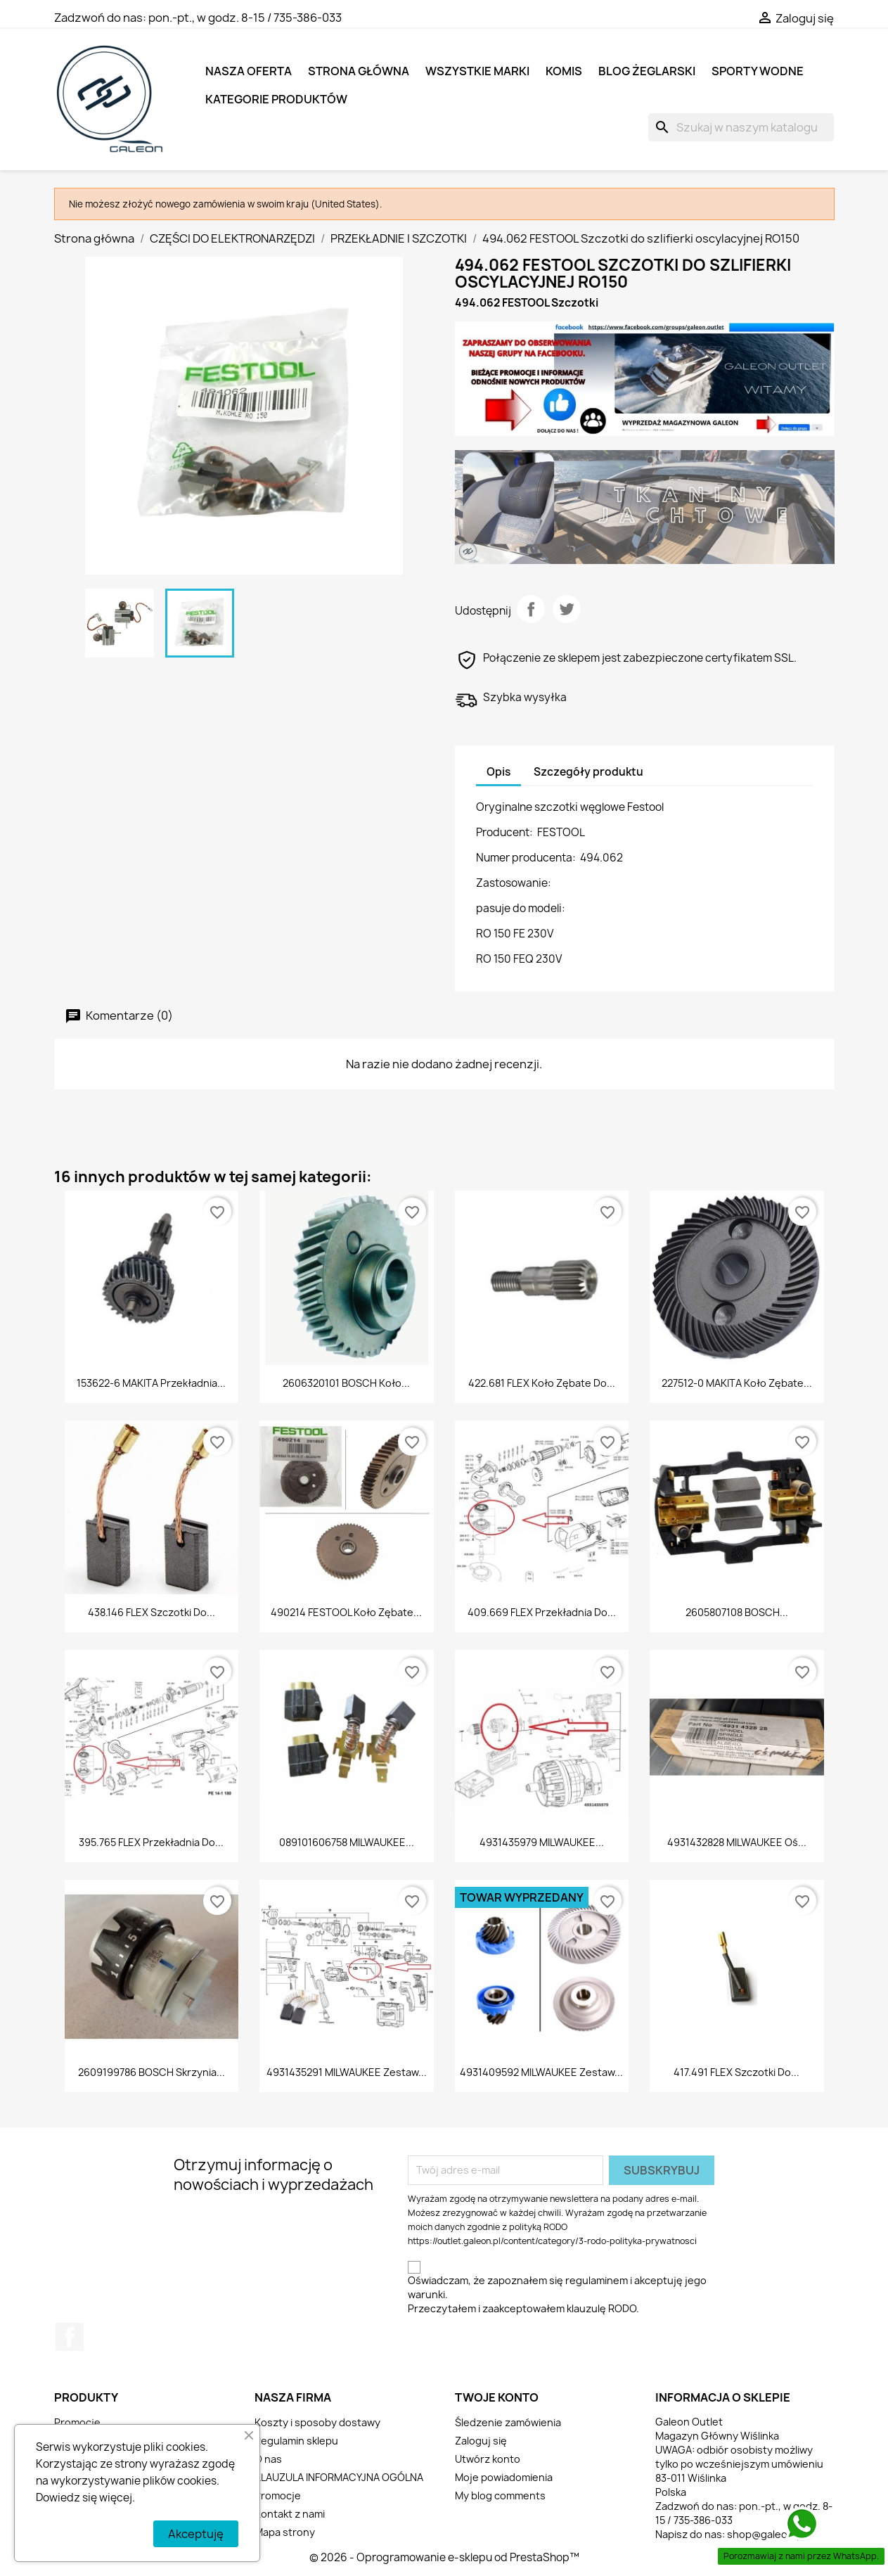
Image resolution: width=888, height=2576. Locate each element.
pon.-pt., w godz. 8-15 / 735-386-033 (245, 17)
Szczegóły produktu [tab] (588, 771)
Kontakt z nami (290, 2513)
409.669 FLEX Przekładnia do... (542, 1612)
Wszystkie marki (477, 71)
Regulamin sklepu (296, 2440)
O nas (268, 2459)
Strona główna (358, 71)
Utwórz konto (487, 2459)
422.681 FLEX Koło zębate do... (541, 1383)
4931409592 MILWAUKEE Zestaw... (541, 2072)
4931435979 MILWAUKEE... (542, 1842)
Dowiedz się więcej (84, 2497)
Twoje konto (497, 2397)
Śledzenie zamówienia (508, 2422)
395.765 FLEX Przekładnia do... (151, 1842)
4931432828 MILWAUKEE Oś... (736, 1842)
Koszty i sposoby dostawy (317, 2422)
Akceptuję (196, 2534)
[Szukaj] (741, 127)
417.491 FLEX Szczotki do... (736, 2072)
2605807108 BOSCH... (737, 1612)
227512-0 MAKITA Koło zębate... (737, 1383)
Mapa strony (285, 2532)
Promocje (77, 2422)
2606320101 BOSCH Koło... (346, 1383)
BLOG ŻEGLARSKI (646, 71)
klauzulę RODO (601, 2308)
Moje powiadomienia (504, 2477)
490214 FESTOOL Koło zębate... (346, 1612)
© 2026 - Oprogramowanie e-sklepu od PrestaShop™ (444, 2557)
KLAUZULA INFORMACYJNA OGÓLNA (339, 2477)
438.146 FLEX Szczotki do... (151, 1612)
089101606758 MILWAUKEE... (346, 1842)
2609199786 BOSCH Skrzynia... (151, 2072)
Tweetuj (567, 609)
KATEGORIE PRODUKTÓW (276, 99)
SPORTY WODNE (758, 71)
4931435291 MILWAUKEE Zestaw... (346, 2072)
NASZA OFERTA (248, 71)
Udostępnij (531, 609)
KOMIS (564, 71)
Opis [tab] (498, 771)
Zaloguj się (481, 2440)
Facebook (70, 2337)
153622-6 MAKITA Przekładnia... (151, 1383)
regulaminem (596, 2280)
